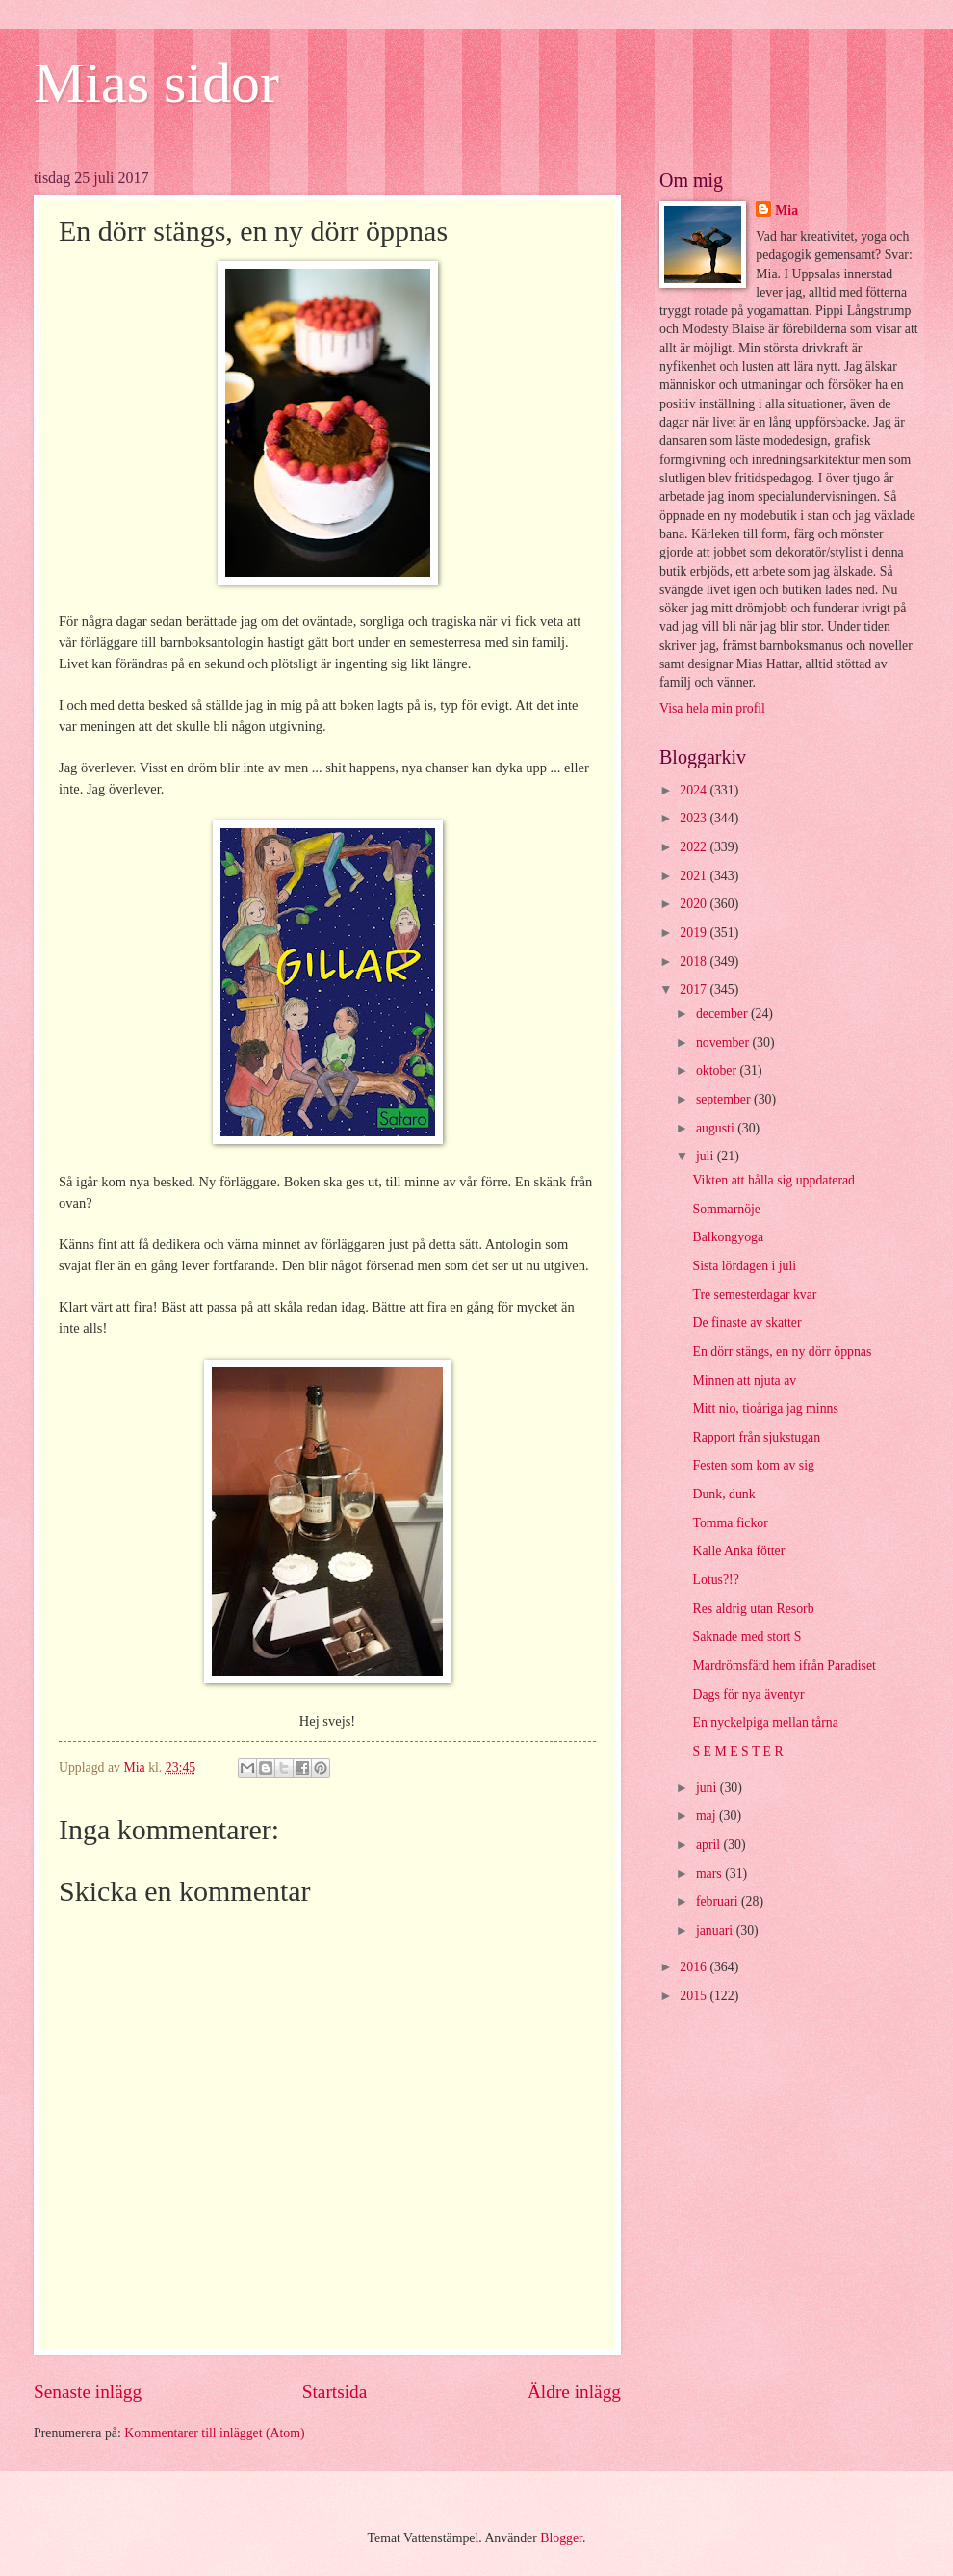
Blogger (561, 2538)
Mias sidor (156, 83)
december (723, 1013)
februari (718, 1901)
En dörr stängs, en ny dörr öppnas (781, 1351)
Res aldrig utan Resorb (752, 1608)
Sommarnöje (726, 1209)
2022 (694, 847)
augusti (716, 1128)
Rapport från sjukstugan (756, 1437)
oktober (718, 1070)
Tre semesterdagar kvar (754, 1295)
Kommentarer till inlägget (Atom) (214, 2433)
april (710, 1844)
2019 (694, 932)
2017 (694, 989)
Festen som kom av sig (752, 1465)
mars (710, 1873)
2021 (694, 876)
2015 (694, 1996)
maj (707, 1815)
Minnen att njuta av (744, 1380)
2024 (694, 790)
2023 (694, 818)
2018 (694, 961)
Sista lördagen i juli (744, 1266)
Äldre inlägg (574, 2391)
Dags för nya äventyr (748, 1694)
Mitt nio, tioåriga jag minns (764, 1408)
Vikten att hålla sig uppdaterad (773, 1180)
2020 (694, 904)
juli (706, 1156)
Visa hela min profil (712, 708)
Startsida (335, 2391)
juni (708, 1788)
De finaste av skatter (746, 1322)
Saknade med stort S (746, 1636)
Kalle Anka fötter (738, 1551)
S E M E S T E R (737, 1751)
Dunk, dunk (723, 1494)
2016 (694, 1967)
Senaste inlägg (88, 2391)
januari (716, 1930)
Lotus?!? (715, 1580)
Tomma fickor (729, 1523)
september (725, 1099)
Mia (786, 210)
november (724, 1042)
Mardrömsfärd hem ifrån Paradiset (783, 1665)
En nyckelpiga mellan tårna (764, 1722)
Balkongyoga (727, 1237)
